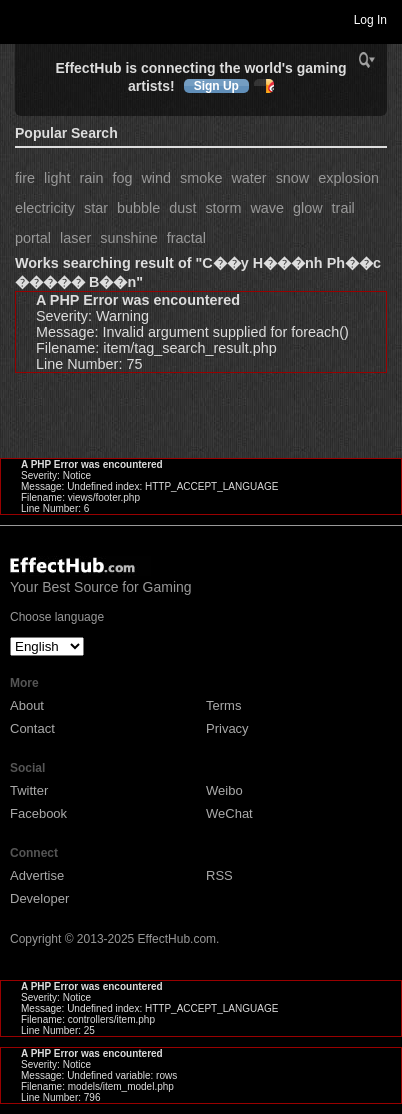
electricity (45, 208)
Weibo (224, 790)
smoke (201, 178)
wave (267, 208)
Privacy (227, 728)
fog (122, 178)
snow (293, 178)
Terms (223, 705)
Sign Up (216, 86)
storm (223, 208)
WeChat (229, 813)
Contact (32, 728)
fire (25, 178)
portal (33, 238)
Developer (39, 898)
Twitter (29, 790)
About (27, 705)
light (57, 178)
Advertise (37, 875)
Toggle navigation (24, 19)
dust (182, 208)
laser (75, 238)
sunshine (129, 238)
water (248, 178)
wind (156, 178)
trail (343, 208)
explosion (348, 178)
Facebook (38, 813)
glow (308, 208)
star (96, 208)
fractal (186, 238)
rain (91, 178)
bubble (138, 208)
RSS (219, 875)
